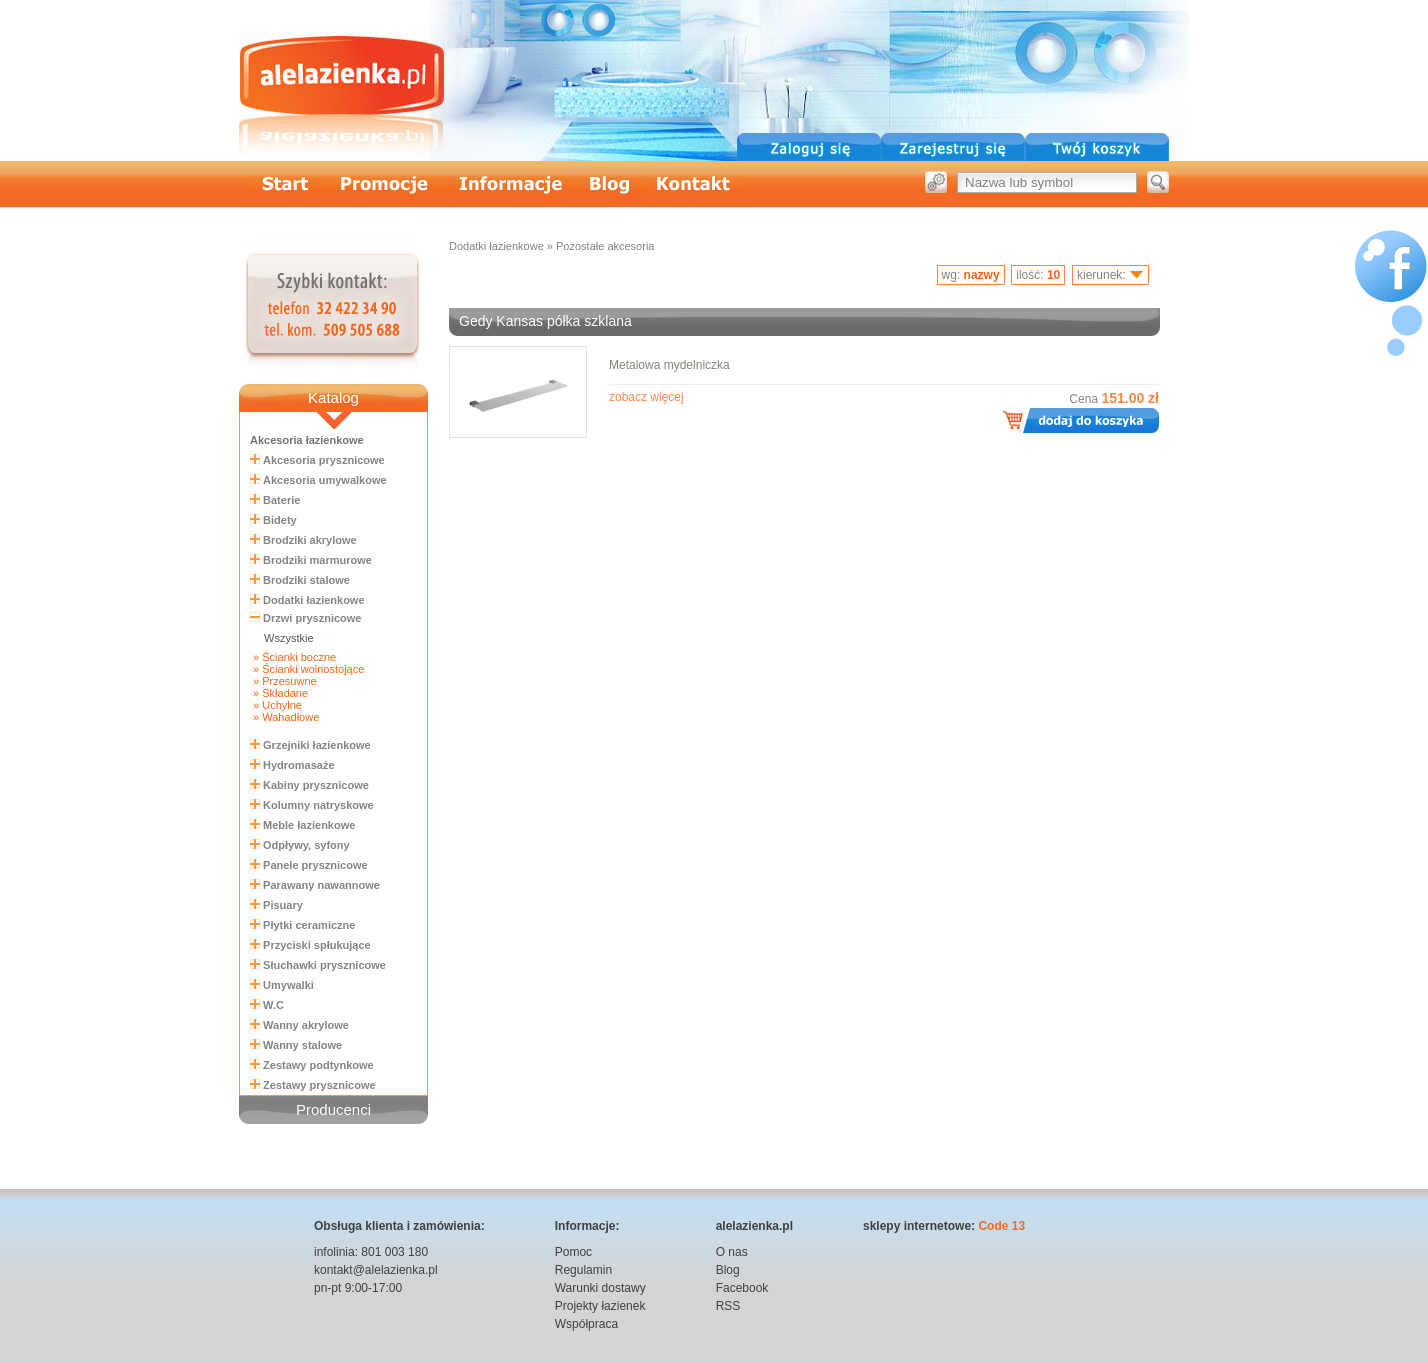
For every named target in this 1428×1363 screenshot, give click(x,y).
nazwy (982, 275)
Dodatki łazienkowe (496, 246)
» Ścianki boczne (293, 657)
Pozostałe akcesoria (605, 246)
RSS (728, 1306)
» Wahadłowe (284, 717)
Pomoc (573, 1252)
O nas (732, 1252)
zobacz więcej (646, 397)
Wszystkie (289, 638)
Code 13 (1001, 1226)
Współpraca (586, 1324)
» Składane (279, 693)
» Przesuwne (283, 681)
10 (1053, 275)
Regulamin (583, 1270)
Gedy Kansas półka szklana (545, 321)
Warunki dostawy (600, 1288)
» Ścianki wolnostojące (307, 669)
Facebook (742, 1288)
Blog (728, 1270)
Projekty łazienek (600, 1306)
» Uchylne (276, 705)
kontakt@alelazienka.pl (376, 1270)
